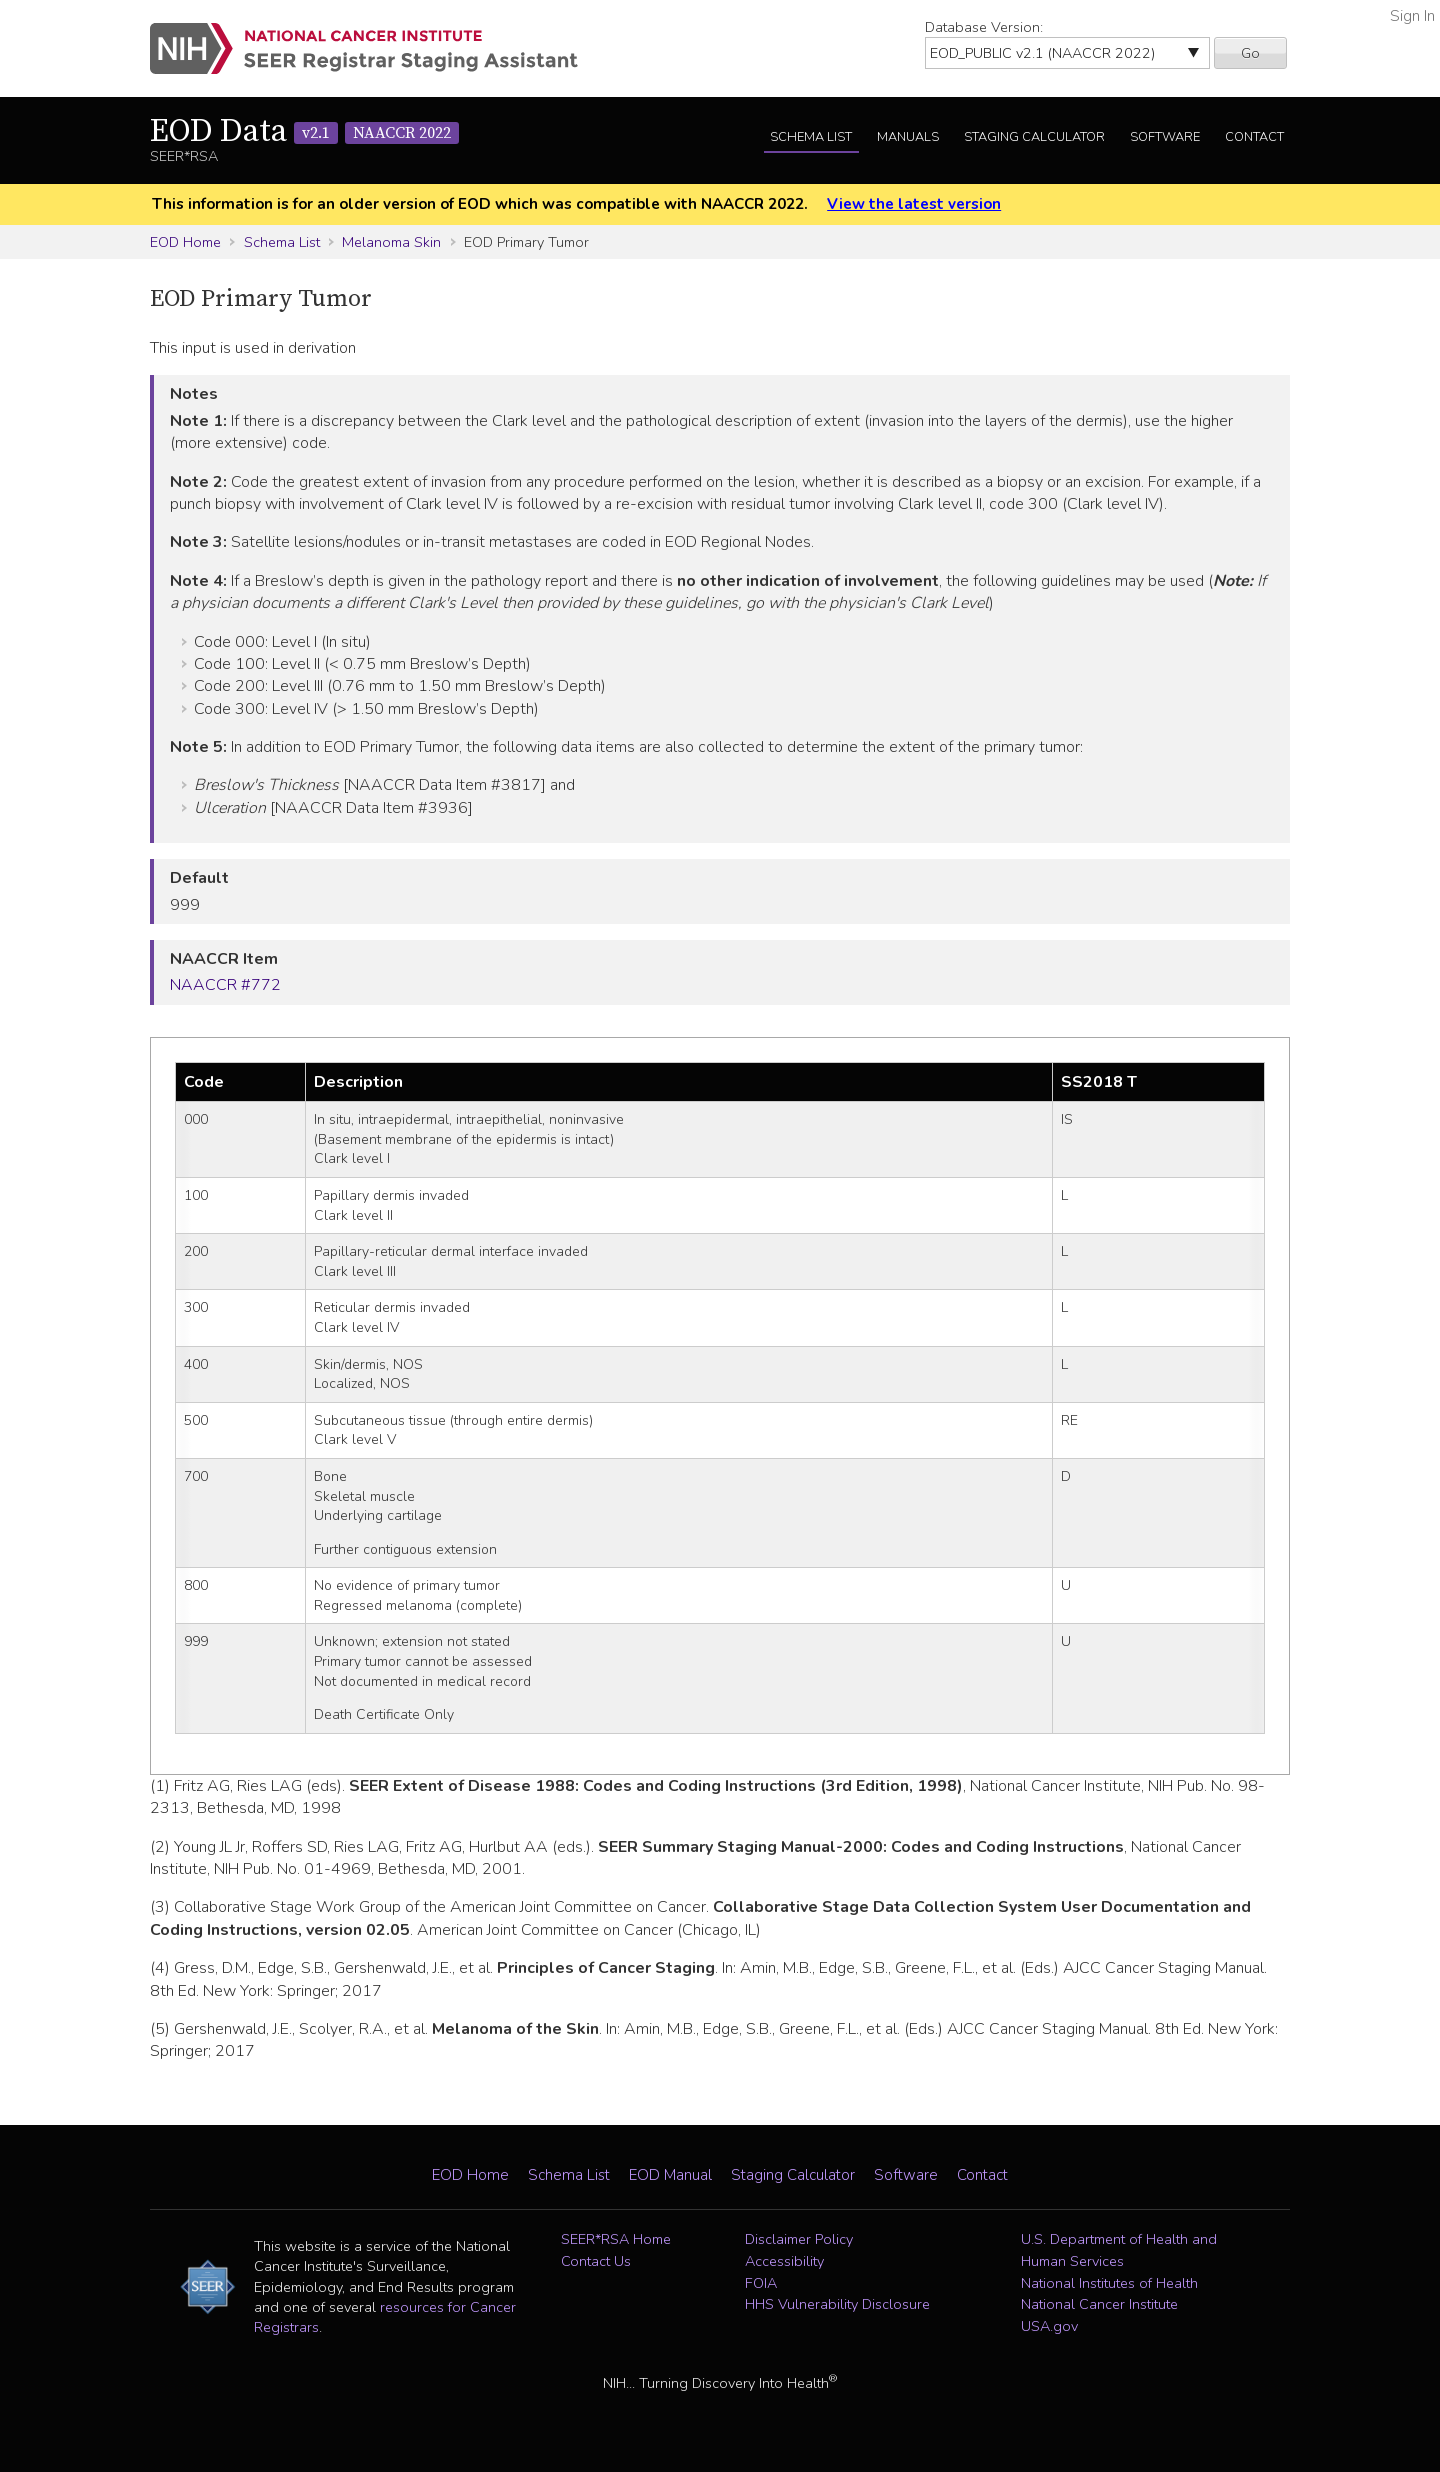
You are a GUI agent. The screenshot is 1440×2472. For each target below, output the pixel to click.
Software (1165, 137)
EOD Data (304, 132)
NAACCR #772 (225, 985)
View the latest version (914, 204)
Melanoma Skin (391, 242)
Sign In (1412, 16)
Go (1250, 53)
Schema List (811, 137)
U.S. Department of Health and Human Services (1119, 2250)
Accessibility (784, 2261)
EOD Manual (670, 2175)
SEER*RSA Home (616, 2239)
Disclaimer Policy (799, 2239)
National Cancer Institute (1099, 2304)
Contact (1254, 137)
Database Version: (984, 27)
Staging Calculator (1034, 137)
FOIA (761, 2283)
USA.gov (1049, 2326)
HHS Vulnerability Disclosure (837, 2304)
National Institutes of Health (1109, 2283)
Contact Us (596, 2261)
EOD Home (185, 242)
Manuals (908, 137)
